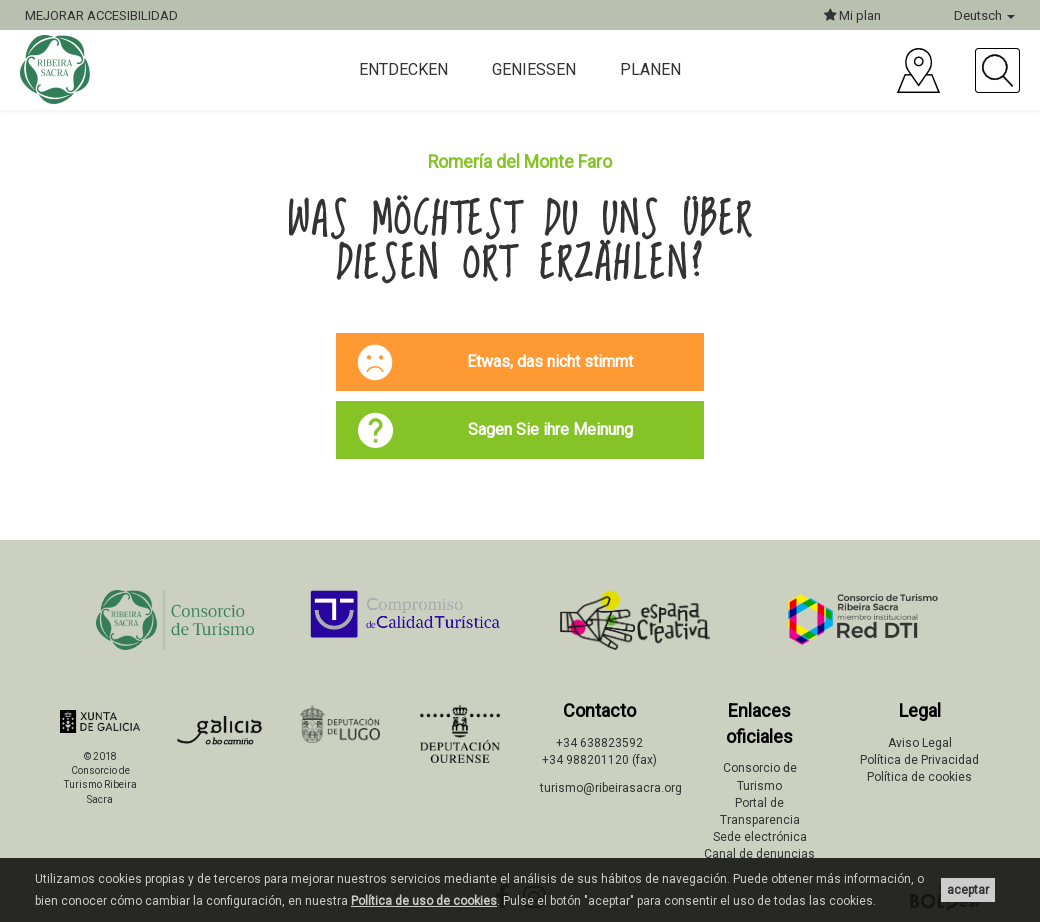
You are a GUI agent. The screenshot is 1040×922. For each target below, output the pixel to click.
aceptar (968, 890)
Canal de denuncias (759, 854)
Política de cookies (919, 777)
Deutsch (984, 15)
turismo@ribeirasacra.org (611, 788)
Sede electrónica (760, 837)
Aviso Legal (920, 743)
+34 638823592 (599, 743)
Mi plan (852, 15)
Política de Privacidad (919, 760)
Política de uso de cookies (424, 901)
